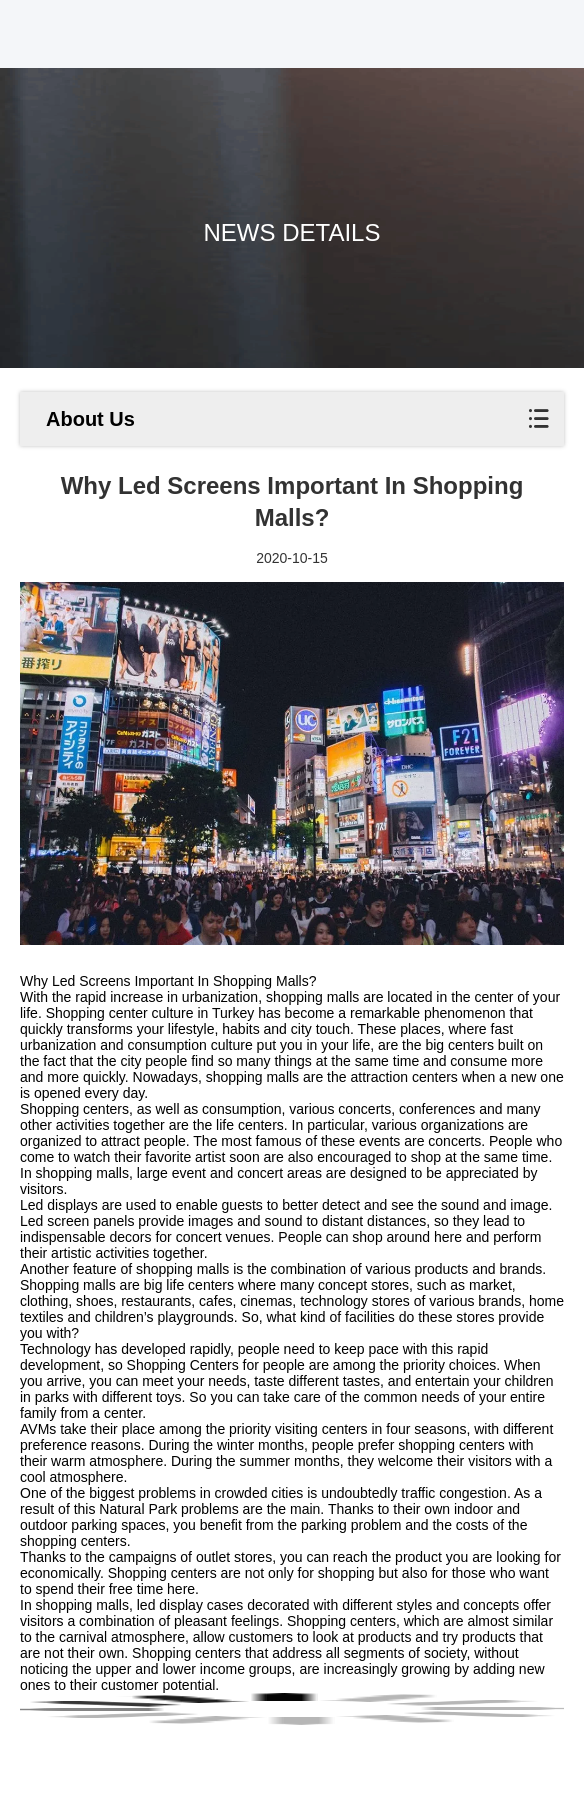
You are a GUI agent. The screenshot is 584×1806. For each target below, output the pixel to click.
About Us (90, 419)
